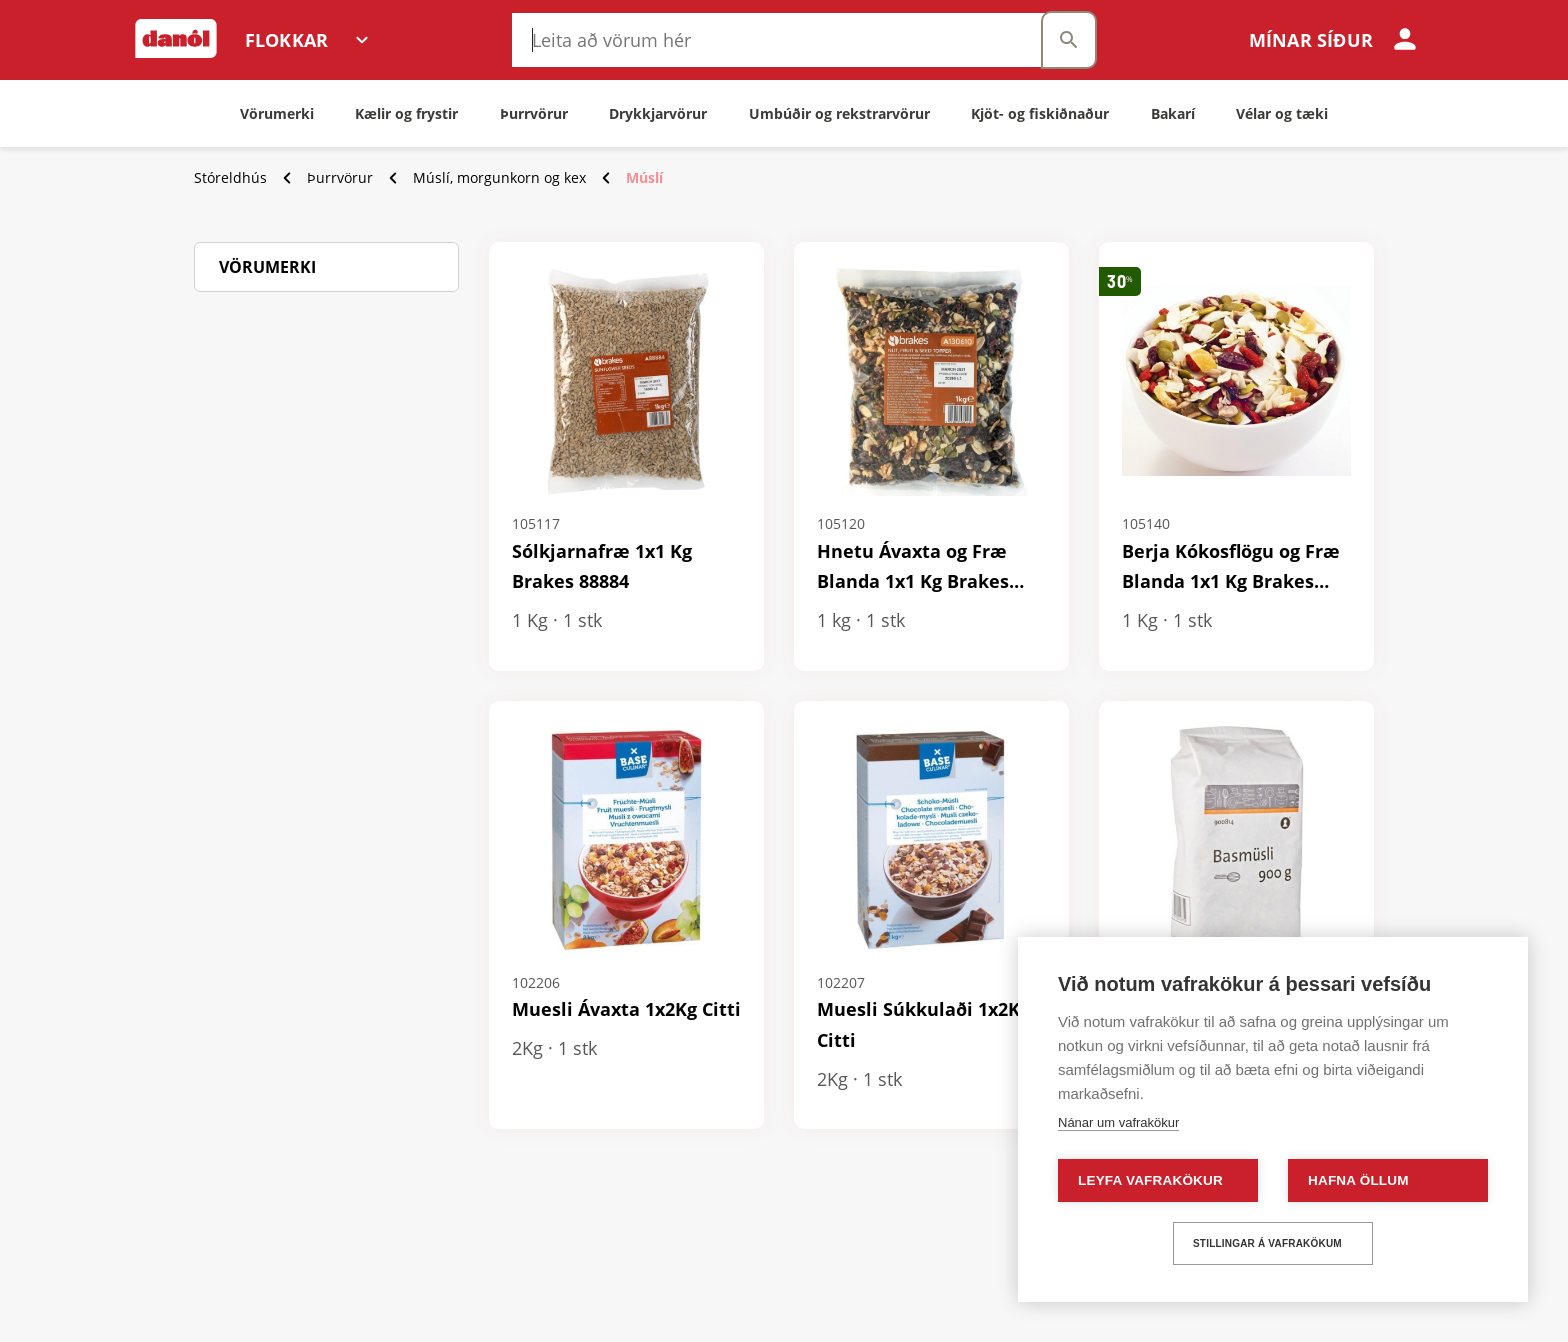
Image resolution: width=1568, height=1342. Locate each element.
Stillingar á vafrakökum (1267, 1243)
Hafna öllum (1358, 1180)
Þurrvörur (340, 177)
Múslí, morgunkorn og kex (499, 177)
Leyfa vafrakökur (1150, 1180)
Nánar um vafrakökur (1118, 1122)
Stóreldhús (230, 177)
